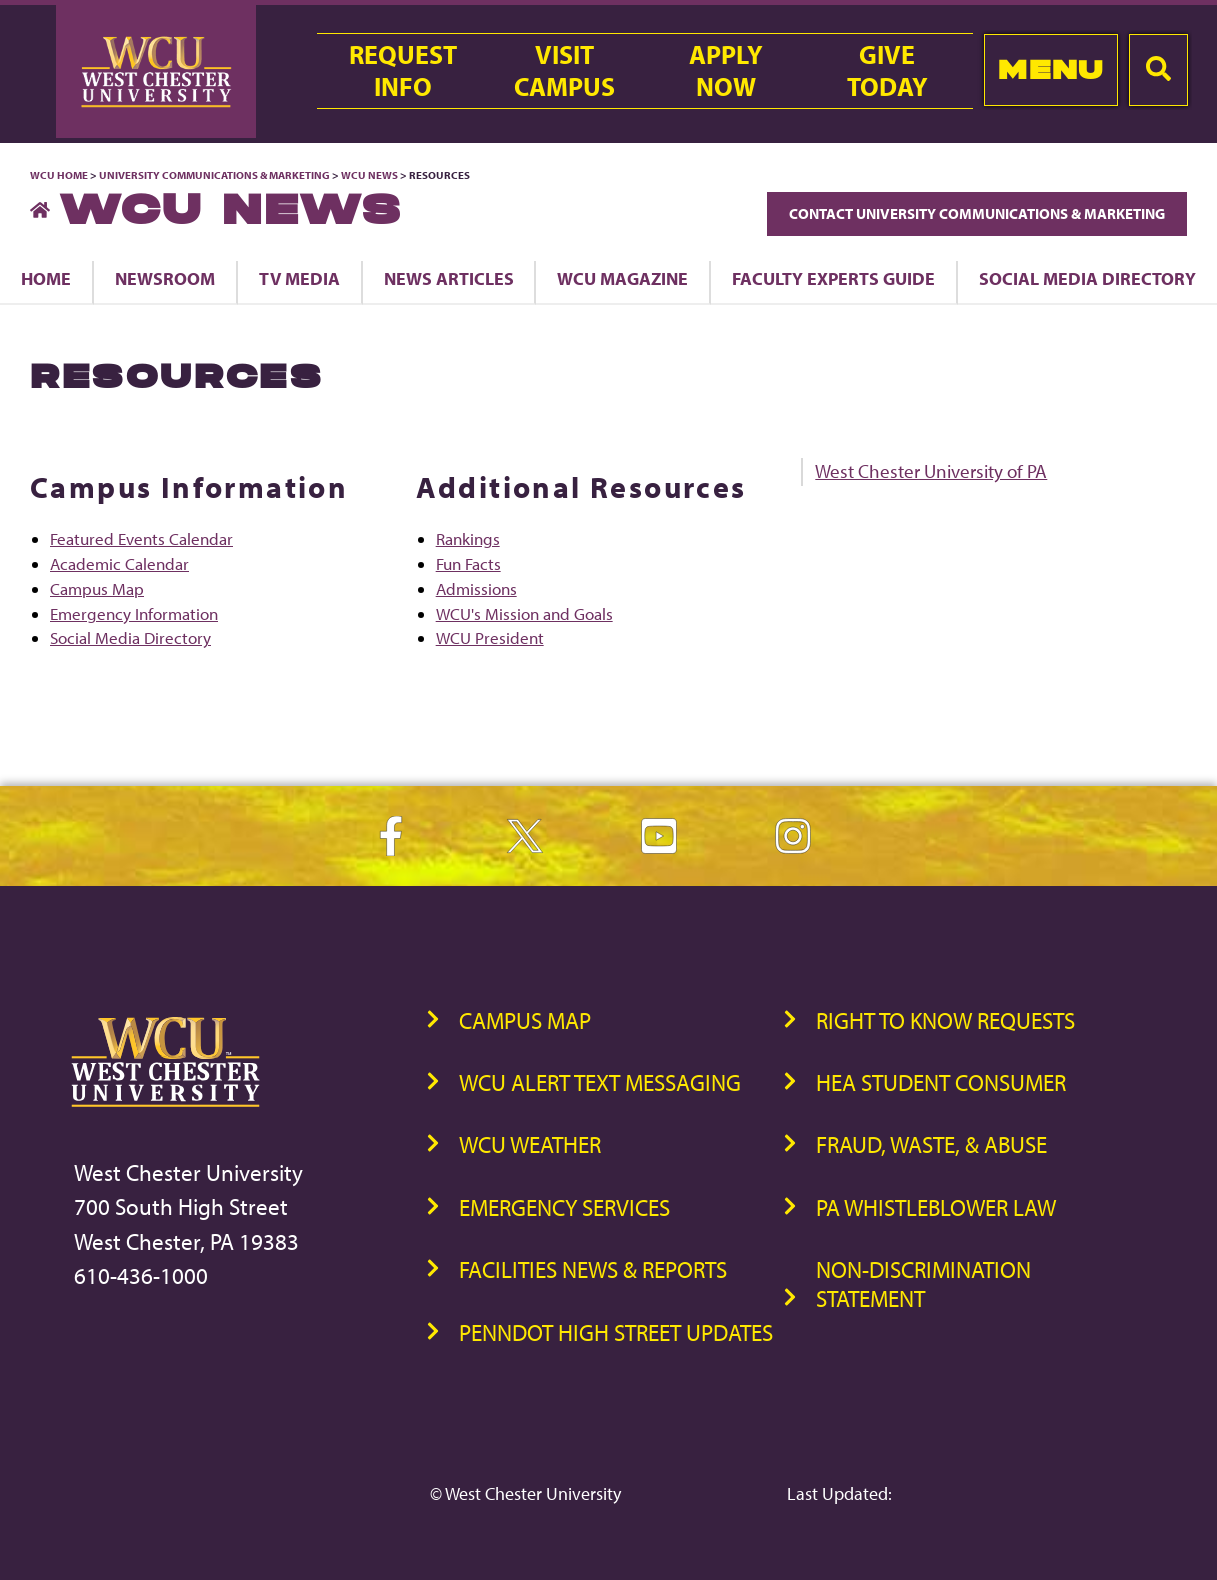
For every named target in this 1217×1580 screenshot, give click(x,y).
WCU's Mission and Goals (524, 613)
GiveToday (887, 71)
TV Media (299, 278)
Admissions (476, 588)
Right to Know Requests (945, 1020)
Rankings (468, 538)
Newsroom (165, 278)
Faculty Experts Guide (833, 278)
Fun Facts (468, 563)
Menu (1050, 69)
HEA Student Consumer (941, 1082)
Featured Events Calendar (141, 538)
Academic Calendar (119, 563)
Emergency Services (564, 1207)
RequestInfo (403, 71)
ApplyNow (726, 71)
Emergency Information (134, 613)
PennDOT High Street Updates (616, 1332)
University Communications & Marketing (214, 175)
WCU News (369, 175)
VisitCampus (564, 71)
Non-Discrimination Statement (923, 1284)
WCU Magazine (622, 278)
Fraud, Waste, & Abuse (931, 1144)
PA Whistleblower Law (936, 1207)
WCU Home (59, 175)
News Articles (449, 278)
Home (46, 278)
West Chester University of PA (931, 471)
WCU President (490, 637)
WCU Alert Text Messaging (600, 1082)
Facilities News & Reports (593, 1269)
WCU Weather (530, 1144)
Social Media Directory (130, 637)
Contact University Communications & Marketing (977, 213)
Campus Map (97, 588)
